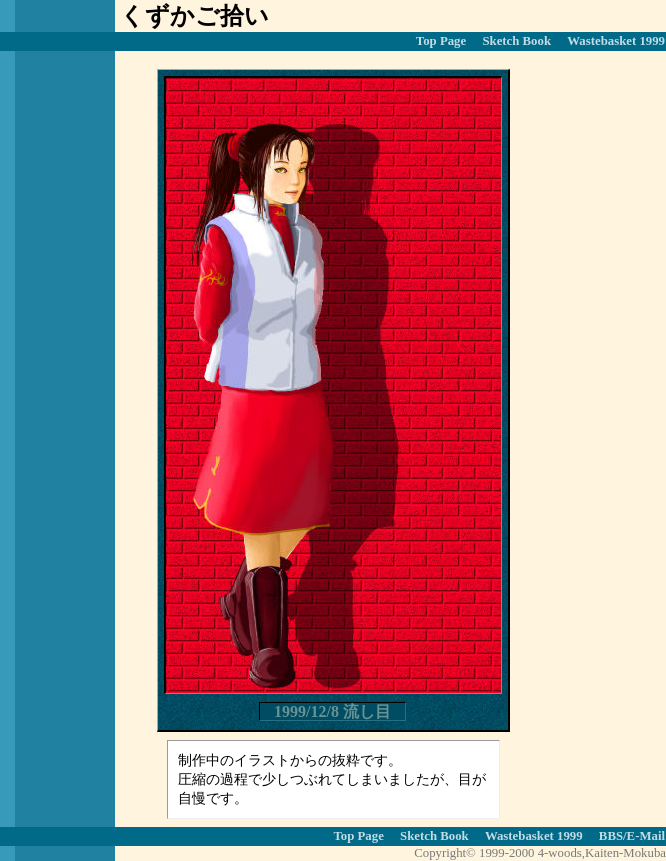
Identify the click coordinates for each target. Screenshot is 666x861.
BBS (611, 836)
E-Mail (646, 836)
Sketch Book (516, 41)
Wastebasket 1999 (616, 41)
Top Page (441, 41)
